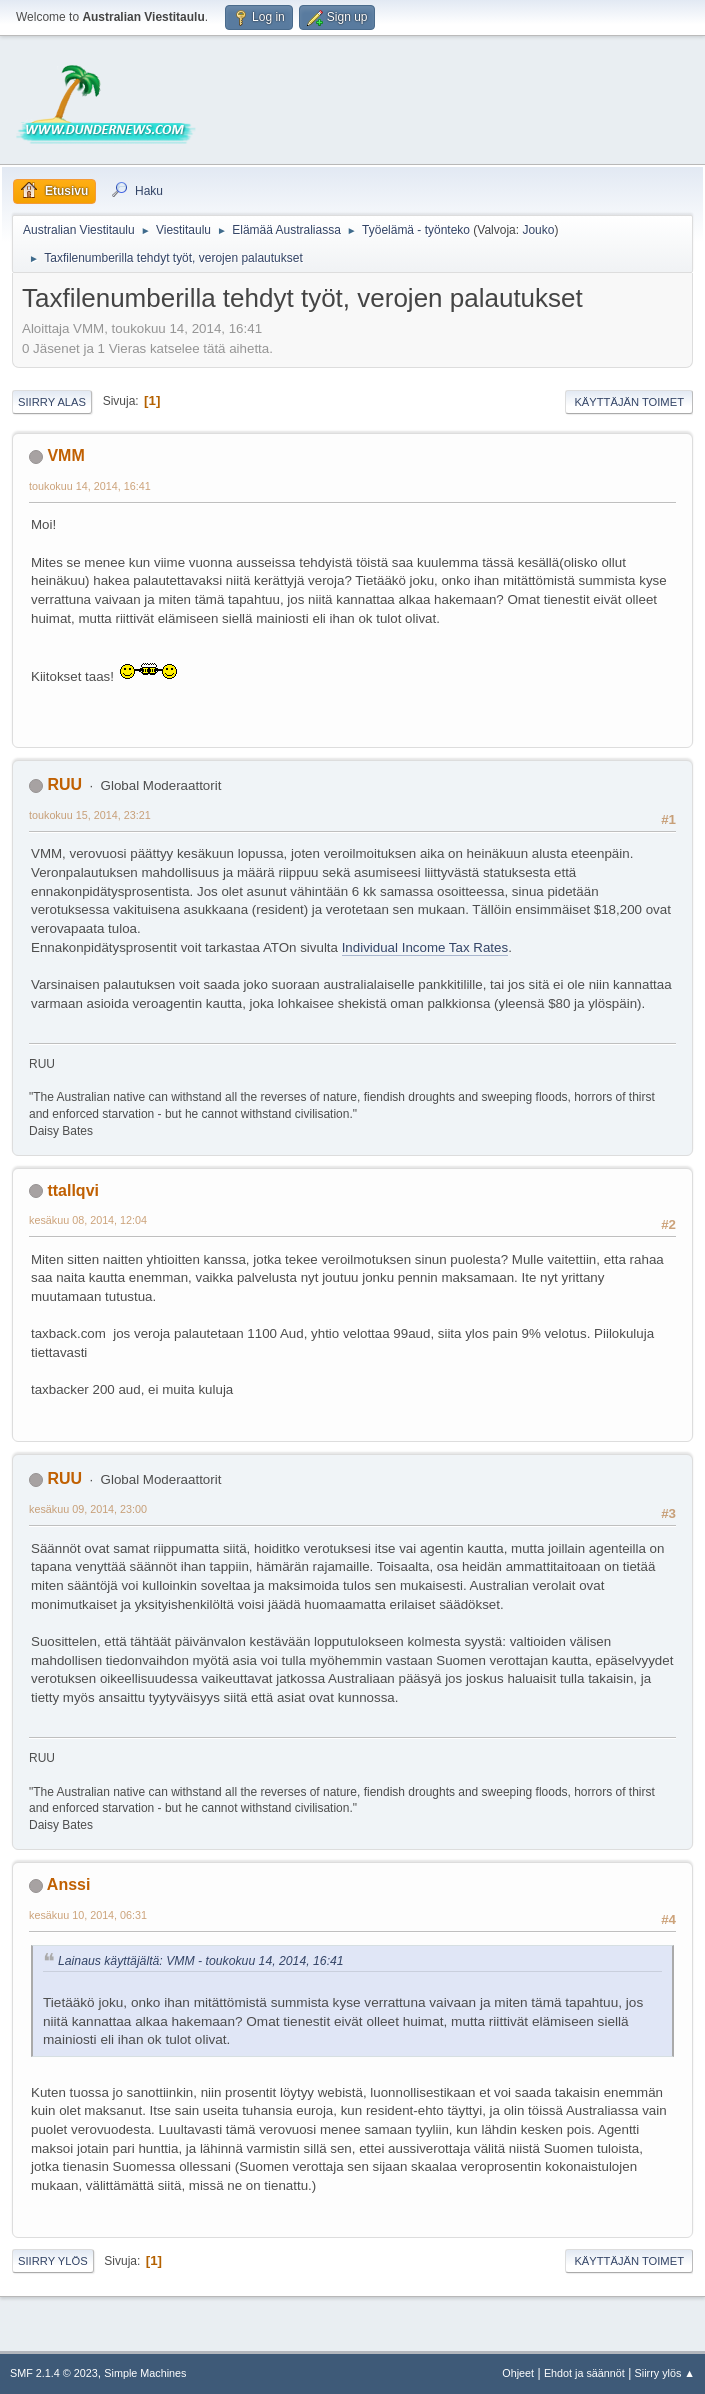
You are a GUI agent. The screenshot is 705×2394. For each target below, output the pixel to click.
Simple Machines (145, 2373)
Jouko (538, 230)
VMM (65, 455)
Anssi (69, 1884)
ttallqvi (73, 1190)
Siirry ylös (53, 2261)
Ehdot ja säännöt (584, 2373)
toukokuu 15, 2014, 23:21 (90, 815)
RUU (64, 784)
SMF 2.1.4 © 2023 (54, 2373)
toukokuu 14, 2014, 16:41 (90, 486)
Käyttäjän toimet (629, 402)
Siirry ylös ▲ (665, 2373)
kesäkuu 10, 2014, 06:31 (88, 1915)
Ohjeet (518, 2373)
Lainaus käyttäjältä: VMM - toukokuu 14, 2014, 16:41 (201, 1961)
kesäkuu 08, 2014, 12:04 (88, 1220)
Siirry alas (52, 402)
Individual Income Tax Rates (425, 947)
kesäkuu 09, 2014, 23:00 (88, 1509)
